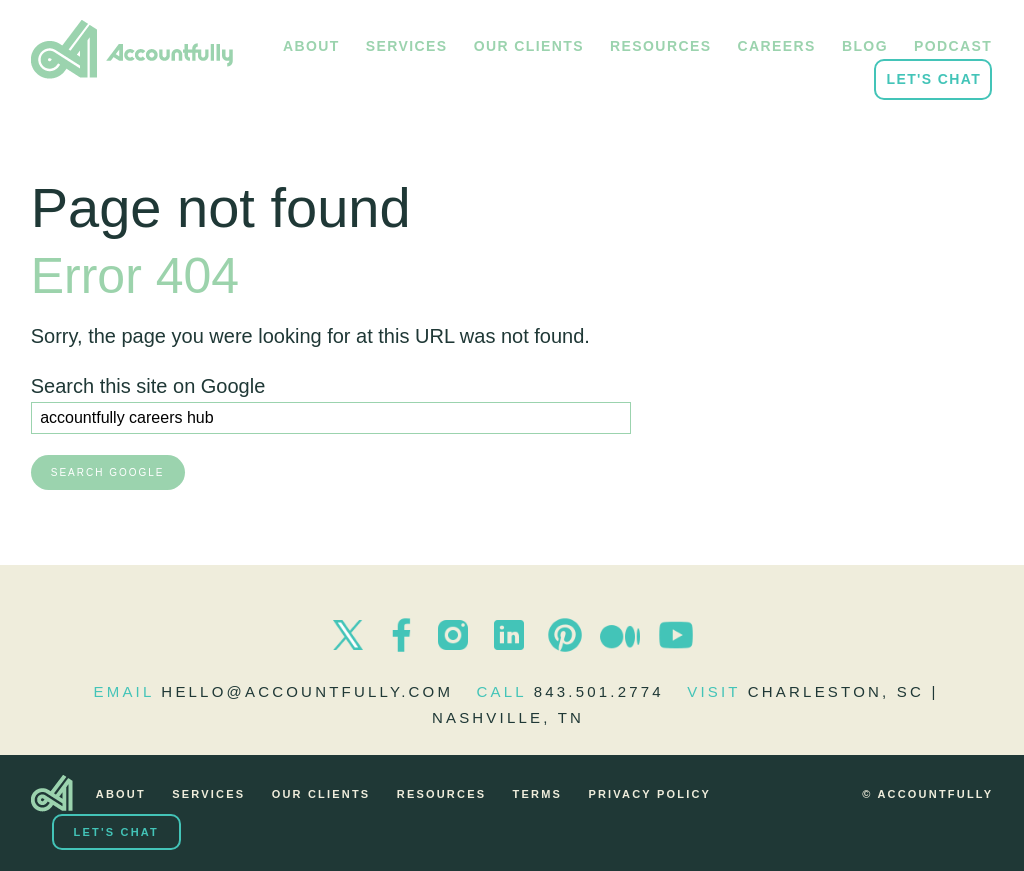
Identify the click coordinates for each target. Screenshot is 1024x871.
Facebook (401, 635)
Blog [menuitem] (865, 46)
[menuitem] (52, 794)
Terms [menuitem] (538, 794)
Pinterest (565, 635)
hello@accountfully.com (307, 691)
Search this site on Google (148, 386)
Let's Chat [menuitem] (933, 79)
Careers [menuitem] (777, 46)
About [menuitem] (311, 46)
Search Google (108, 472)
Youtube (676, 635)
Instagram (453, 635)
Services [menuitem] (407, 46)
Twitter (348, 635)
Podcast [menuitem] (953, 46)
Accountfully (132, 50)
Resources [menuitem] (660, 46)
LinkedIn (509, 635)
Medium (620, 635)
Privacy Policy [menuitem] (649, 794)
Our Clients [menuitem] (529, 46)
